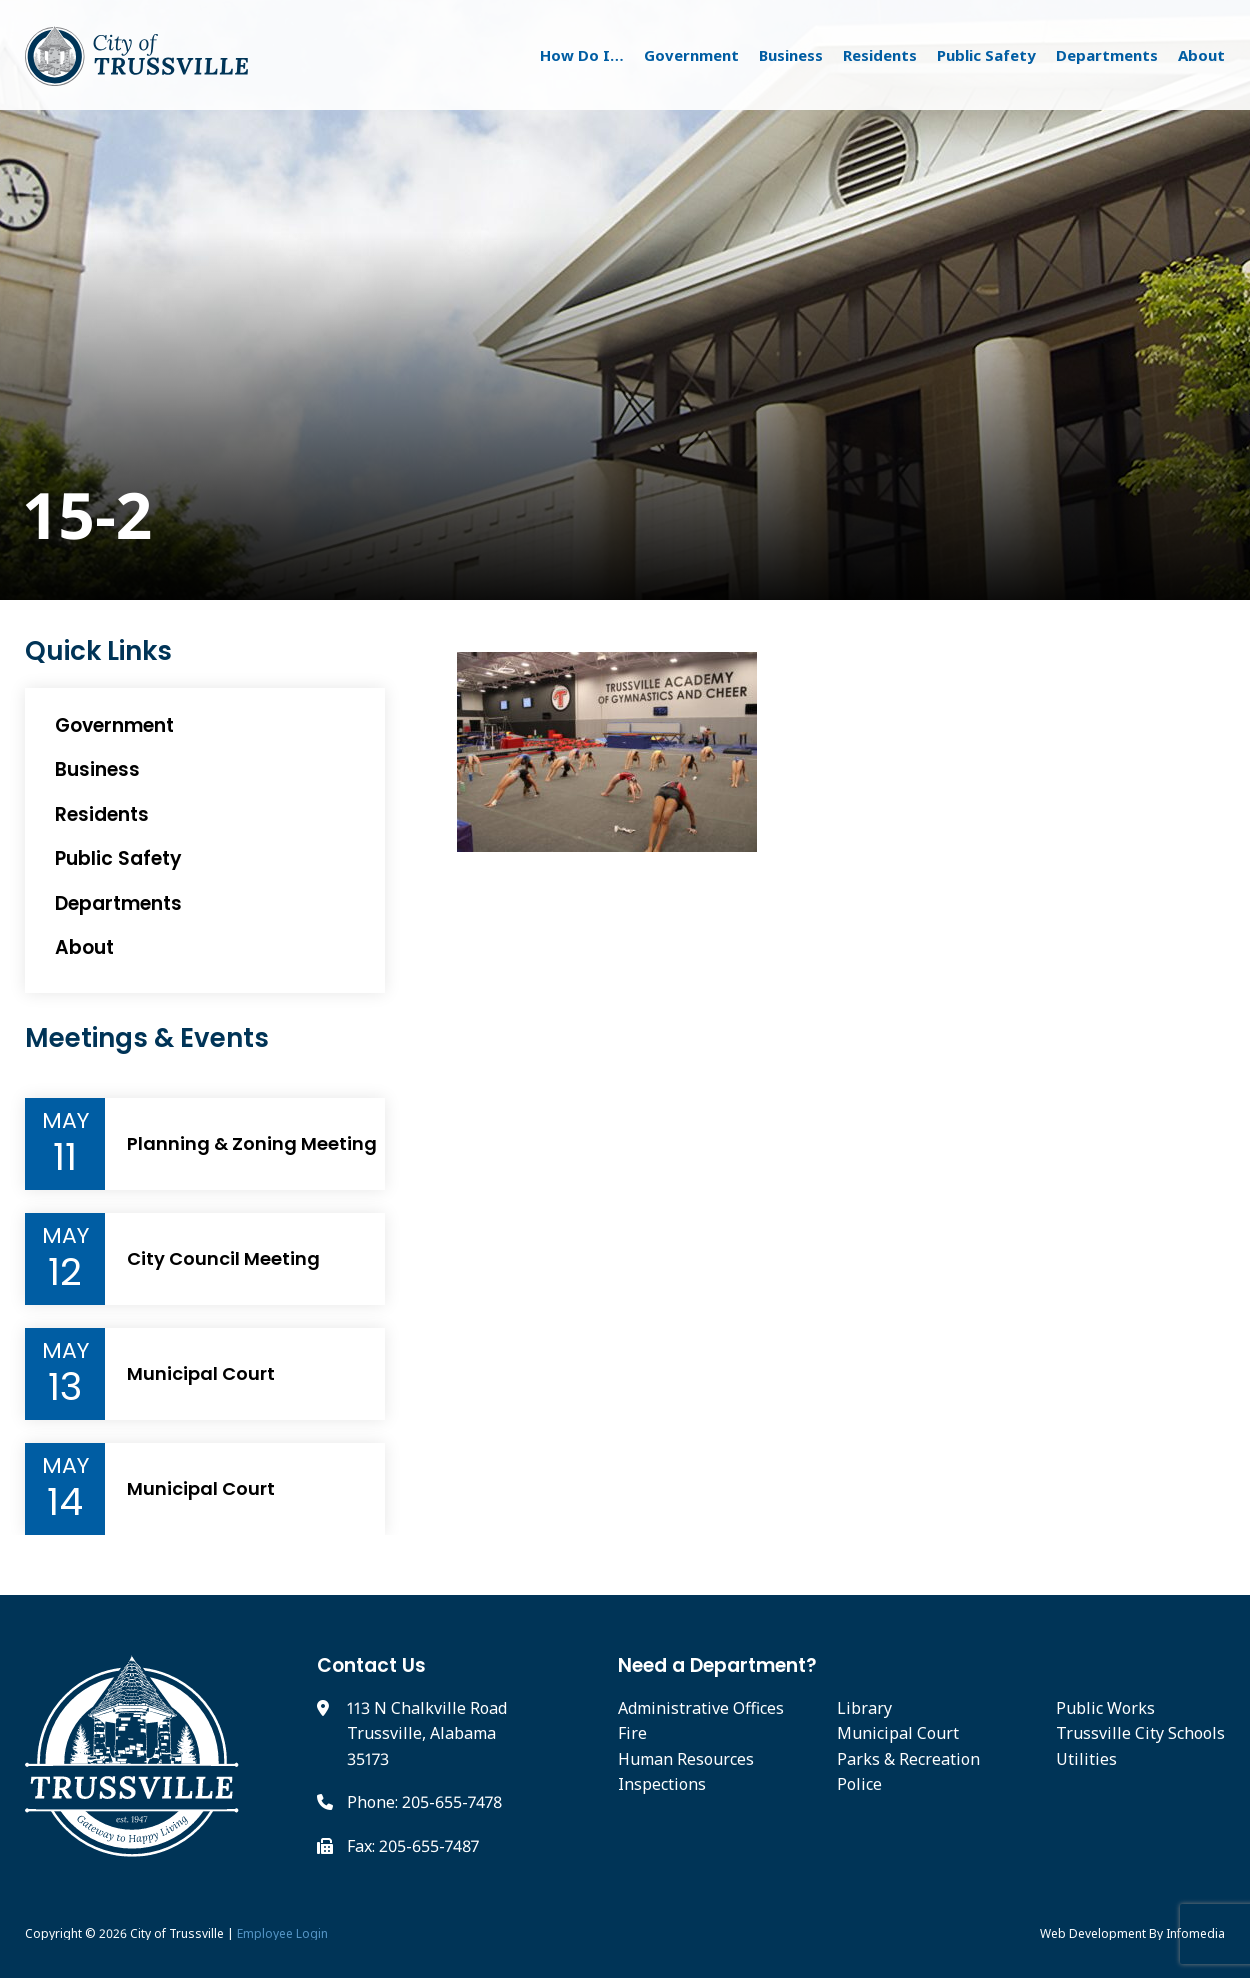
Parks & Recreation (908, 1759)
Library (864, 1708)
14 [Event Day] (65, 1502)
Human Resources (686, 1759)
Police (859, 1784)
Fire (632, 1733)
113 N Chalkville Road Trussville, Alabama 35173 (427, 1733)
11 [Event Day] (65, 1157)
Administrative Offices (701, 1708)
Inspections (662, 1784)
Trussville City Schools (1140, 1733)
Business (791, 55)
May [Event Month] (65, 1121)
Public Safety (986, 55)
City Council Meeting (223, 1259)
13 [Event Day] (65, 1387)
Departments (1107, 55)
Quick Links (98, 651)
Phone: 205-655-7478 (424, 1802)
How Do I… (582, 55)
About (1201, 55)
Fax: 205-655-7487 (413, 1846)
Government (691, 55)
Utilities (1086, 1759)
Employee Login (282, 1933)
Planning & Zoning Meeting (252, 1144)
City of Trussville (177, 1933)
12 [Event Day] (65, 1272)
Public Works (1105, 1708)
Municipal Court (201, 1374)
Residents (880, 55)
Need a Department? (717, 1665)
